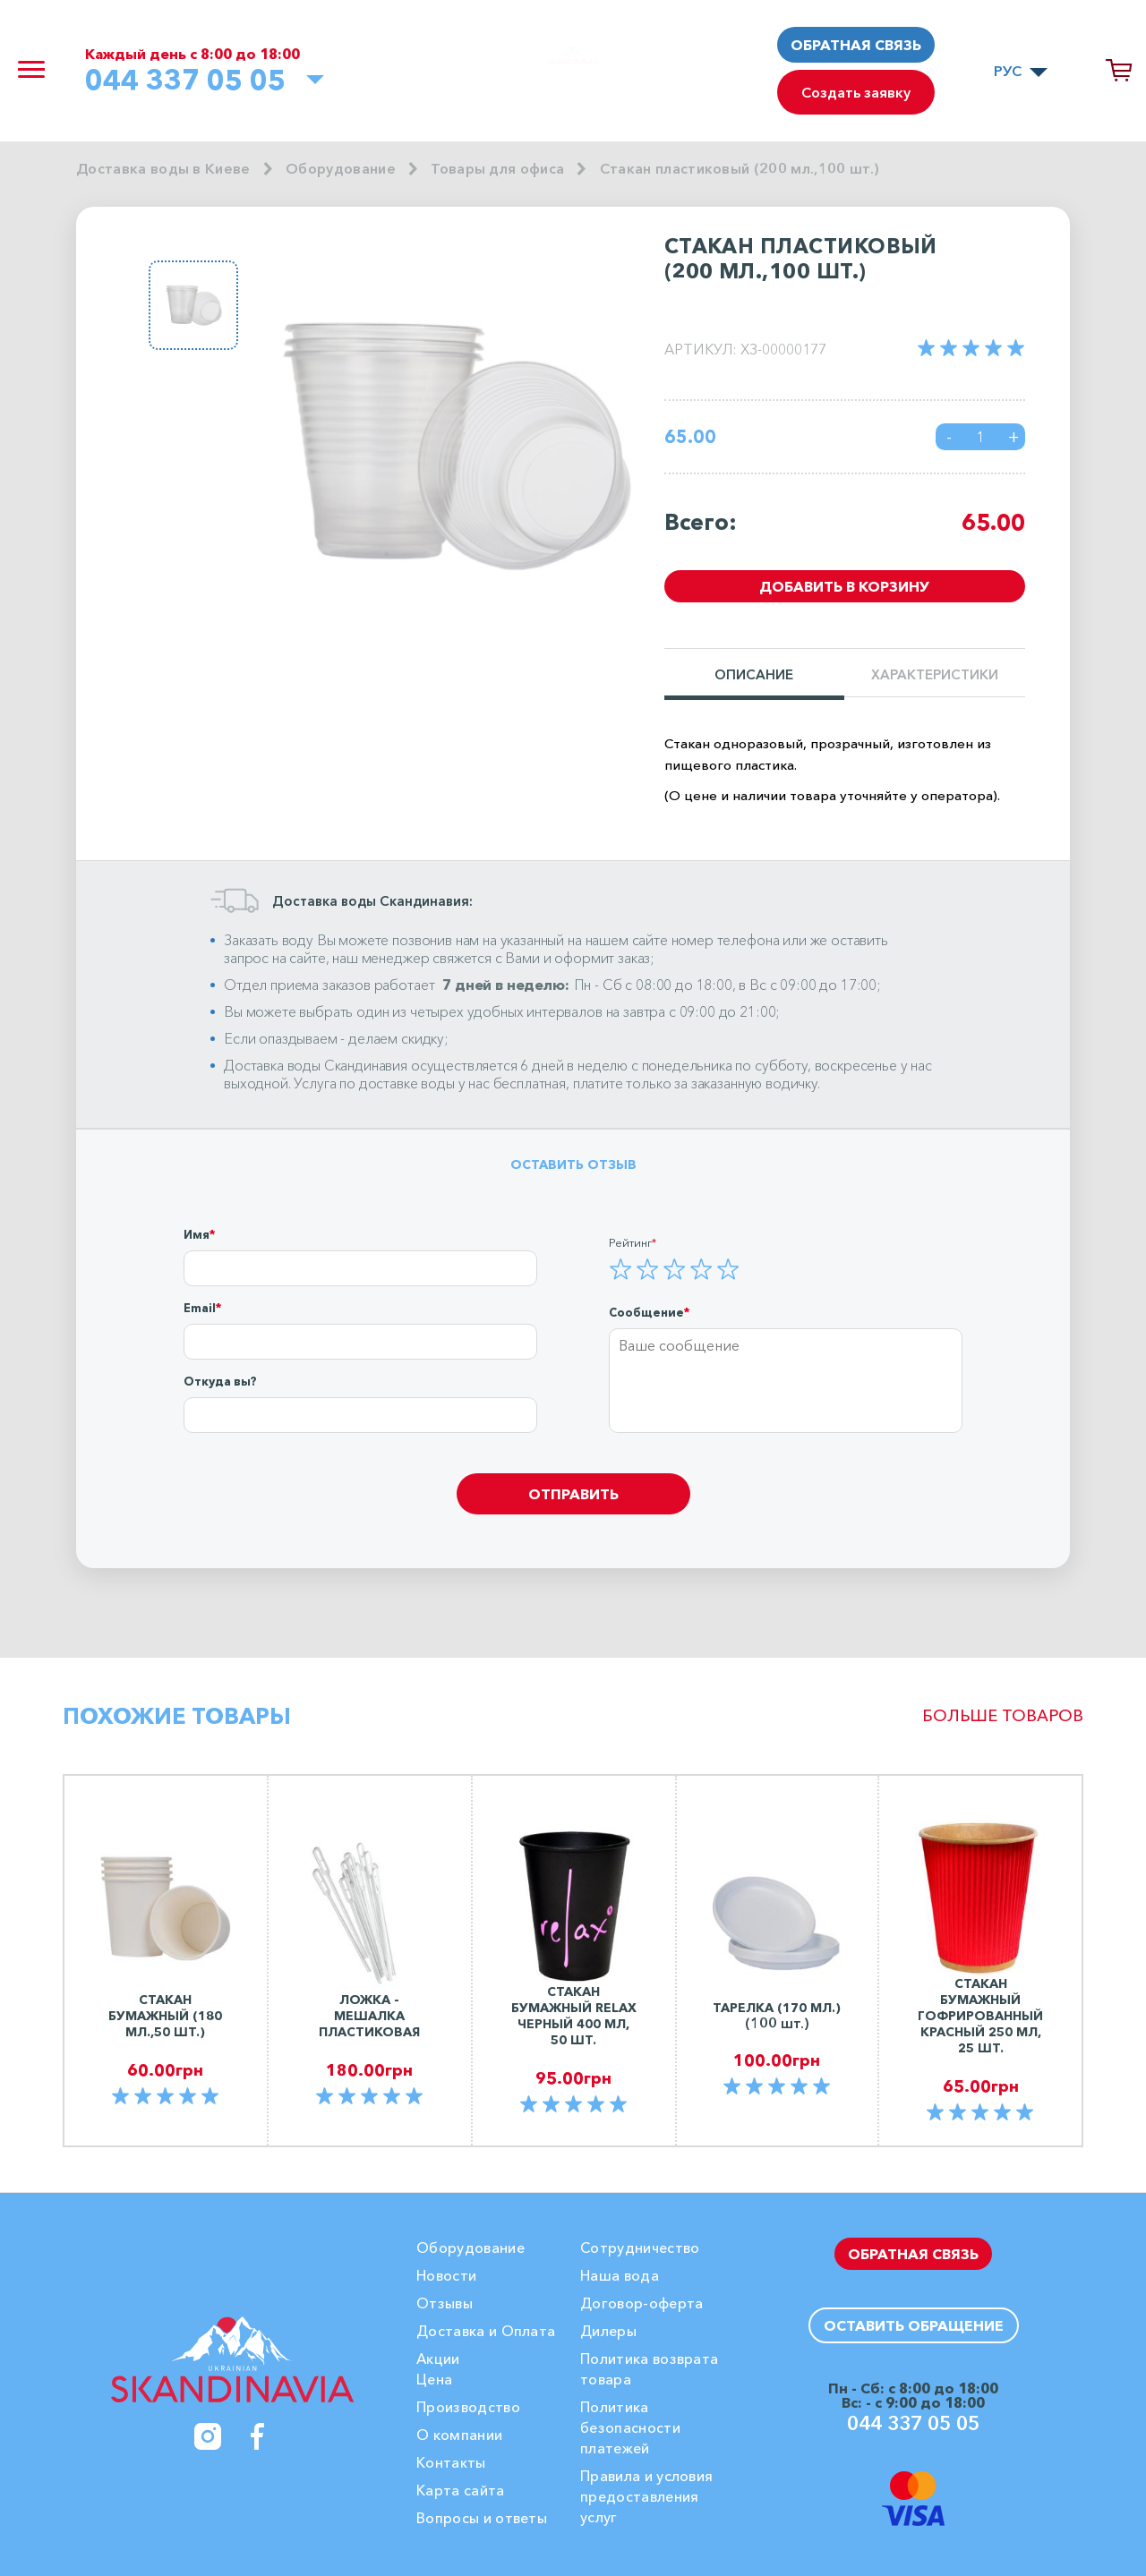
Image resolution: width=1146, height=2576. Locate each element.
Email (200, 1308)
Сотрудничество (639, 2247)
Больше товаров (1002, 1716)
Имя (197, 1234)
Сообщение (646, 1312)
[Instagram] (208, 2436)
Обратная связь (856, 45)
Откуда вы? (220, 1381)
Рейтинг (630, 1242)
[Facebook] (258, 2436)
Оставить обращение (914, 2325)
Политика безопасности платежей (630, 2427)
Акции (438, 2358)
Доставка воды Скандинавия (315, 1065)
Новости (446, 2275)
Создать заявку (856, 92)
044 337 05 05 (185, 80)
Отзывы (444, 2303)
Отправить (573, 1494)
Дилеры (608, 2331)
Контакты (451, 2462)
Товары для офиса (497, 168)
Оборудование (341, 168)
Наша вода (619, 2275)
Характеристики (934, 675)
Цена (434, 2379)
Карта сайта (460, 2490)
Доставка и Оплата (485, 2331)
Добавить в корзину (844, 586)
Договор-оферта (641, 2303)
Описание (753, 675)
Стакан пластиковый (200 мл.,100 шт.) (740, 168)
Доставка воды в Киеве (163, 168)
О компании (459, 2435)
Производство (468, 2407)
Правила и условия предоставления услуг (646, 2496)
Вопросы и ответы (481, 2518)
